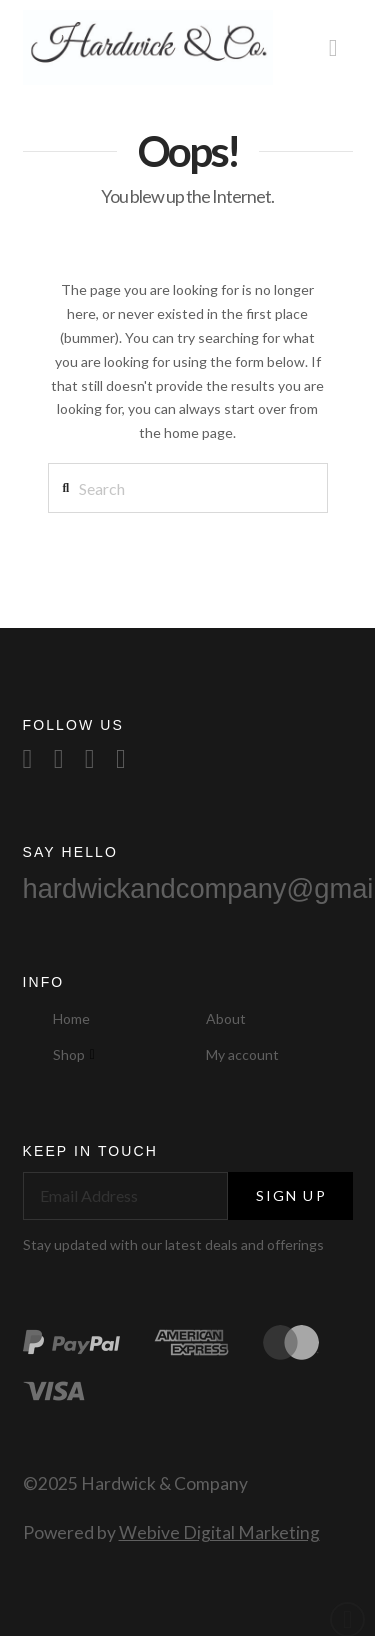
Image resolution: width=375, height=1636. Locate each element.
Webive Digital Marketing (219, 1532)
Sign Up (291, 1195)
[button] (333, 47)
